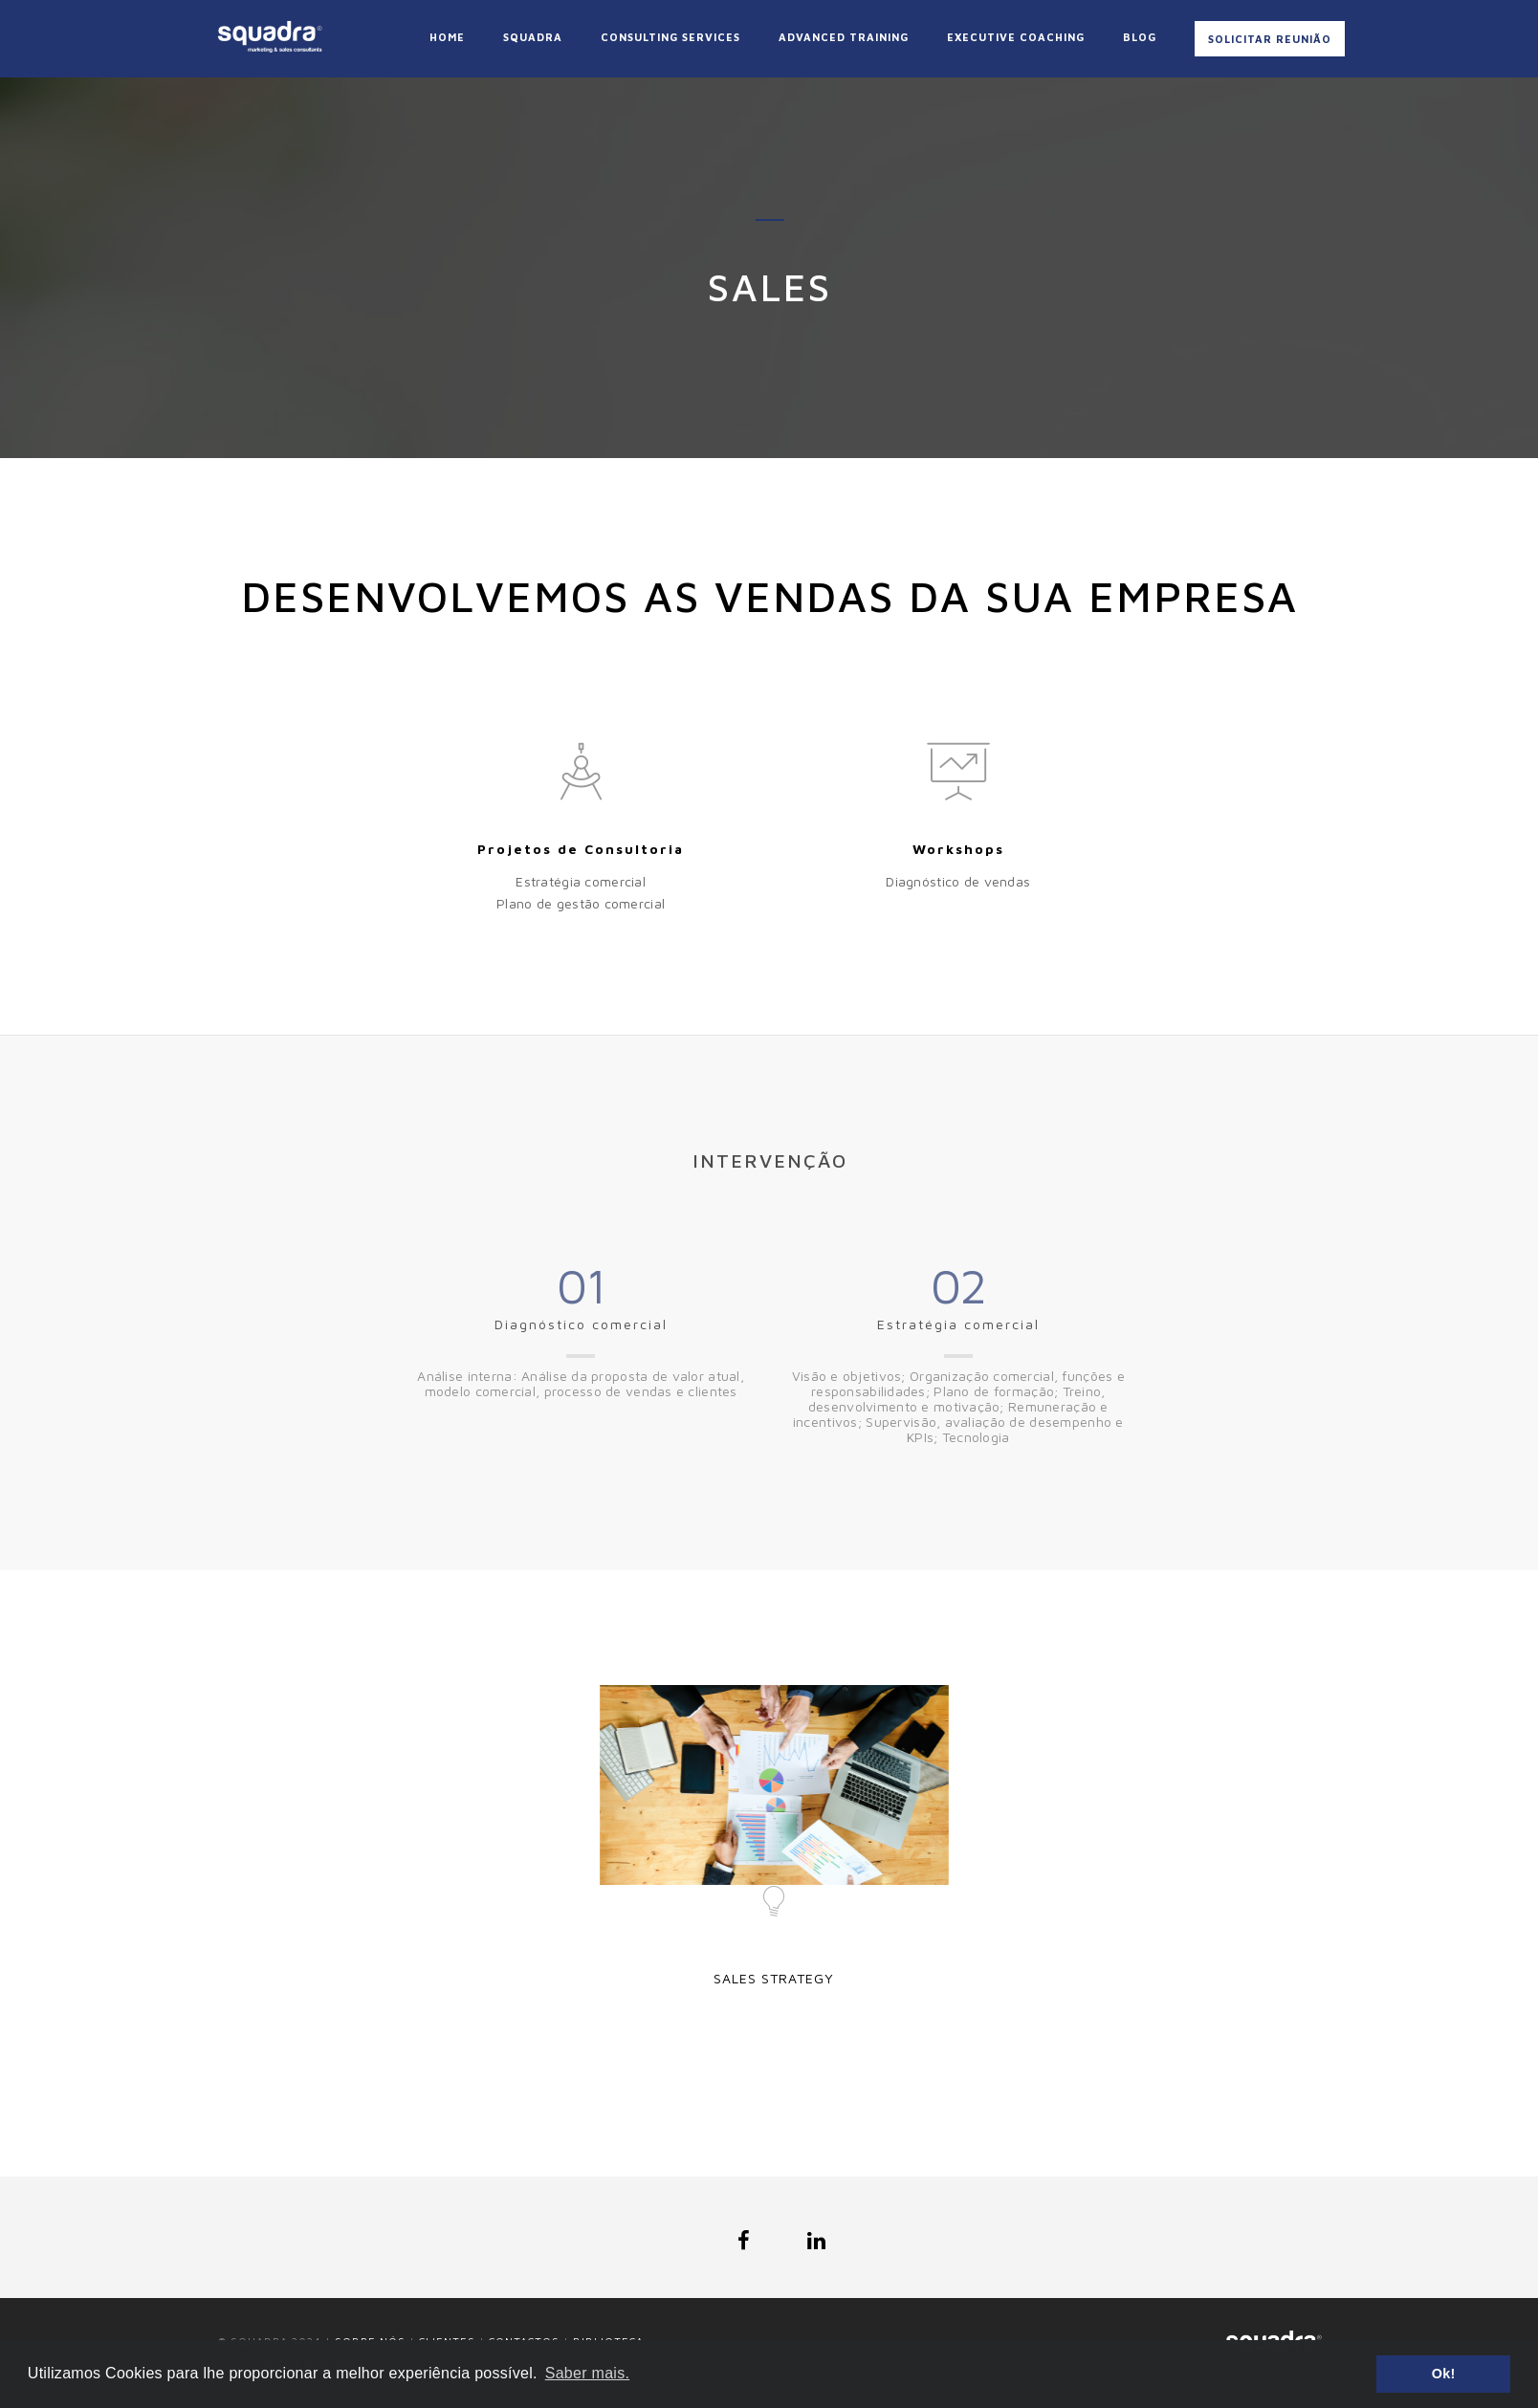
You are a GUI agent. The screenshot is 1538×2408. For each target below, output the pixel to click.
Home (447, 37)
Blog (1139, 37)
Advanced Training (844, 37)
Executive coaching (1016, 37)
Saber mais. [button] (587, 2373)
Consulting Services (670, 37)
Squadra (532, 37)
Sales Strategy (774, 1978)
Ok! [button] (1444, 2373)
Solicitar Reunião (1269, 39)
